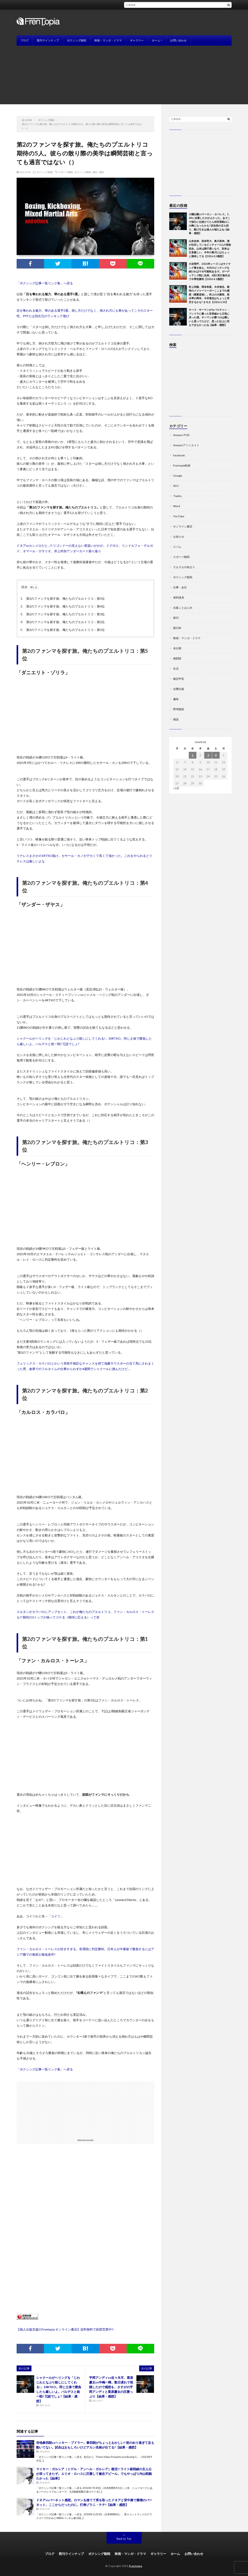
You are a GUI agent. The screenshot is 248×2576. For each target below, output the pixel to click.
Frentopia (135, 2566)
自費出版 (178, 688)
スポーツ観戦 (66, 172)
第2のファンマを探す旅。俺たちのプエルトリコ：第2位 (63, 622)
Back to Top (124, 2538)
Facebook (179, 455)
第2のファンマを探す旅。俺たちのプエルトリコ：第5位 (63, 598)
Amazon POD (181, 435)
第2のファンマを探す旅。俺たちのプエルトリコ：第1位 (63, 630)
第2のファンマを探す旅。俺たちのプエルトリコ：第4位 (63, 606)
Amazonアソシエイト (186, 445)
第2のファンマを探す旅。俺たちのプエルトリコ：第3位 (63, 614)
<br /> (28, 2178)
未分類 (177, 648)
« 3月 (176, 788)
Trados (177, 496)
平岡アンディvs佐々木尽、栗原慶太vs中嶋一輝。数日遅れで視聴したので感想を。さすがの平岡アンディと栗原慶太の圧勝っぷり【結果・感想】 (111, 2387)
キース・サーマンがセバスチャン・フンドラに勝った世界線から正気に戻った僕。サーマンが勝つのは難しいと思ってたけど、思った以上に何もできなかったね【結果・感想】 (209, 317)
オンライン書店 (182, 526)
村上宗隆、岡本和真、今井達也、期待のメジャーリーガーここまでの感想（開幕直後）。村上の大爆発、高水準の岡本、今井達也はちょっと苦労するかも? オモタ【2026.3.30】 (209, 294)
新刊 (176, 617)
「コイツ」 (56, 1916)
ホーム (156, 40)
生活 (176, 668)
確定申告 (178, 678)
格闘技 (177, 658)
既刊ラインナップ (48, 40)
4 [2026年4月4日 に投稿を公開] (216, 755)
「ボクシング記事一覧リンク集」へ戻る (45, 283)
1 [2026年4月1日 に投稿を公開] (192, 755)
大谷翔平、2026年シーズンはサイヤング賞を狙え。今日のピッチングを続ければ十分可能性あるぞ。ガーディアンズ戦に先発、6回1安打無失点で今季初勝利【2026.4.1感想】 (210, 271)
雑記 (95, 172)
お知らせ (178, 536)
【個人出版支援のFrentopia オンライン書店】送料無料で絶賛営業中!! (65, 2329)
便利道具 (178, 597)
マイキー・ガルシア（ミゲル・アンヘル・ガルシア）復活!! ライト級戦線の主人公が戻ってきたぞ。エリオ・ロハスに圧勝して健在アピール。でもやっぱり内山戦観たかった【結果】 (94, 2473)
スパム (177, 546)
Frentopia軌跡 (181, 465)
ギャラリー (137, 40)
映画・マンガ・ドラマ (108, 40)
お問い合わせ (178, 40)
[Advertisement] (124, 75)
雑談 (101, 172)
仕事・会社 (180, 587)
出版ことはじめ (182, 607)
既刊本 (177, 628)
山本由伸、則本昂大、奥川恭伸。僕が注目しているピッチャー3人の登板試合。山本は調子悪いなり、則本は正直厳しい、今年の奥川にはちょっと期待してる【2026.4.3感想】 (210, 248)
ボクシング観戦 (76, 40)
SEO (176, 485)
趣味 (176, 699)
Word (176, 506)
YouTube (178, 516)
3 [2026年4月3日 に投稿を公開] (208, 755)
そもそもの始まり (184, 567)
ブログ (25, 40)
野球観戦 (178, 709)
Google (177, 475)
